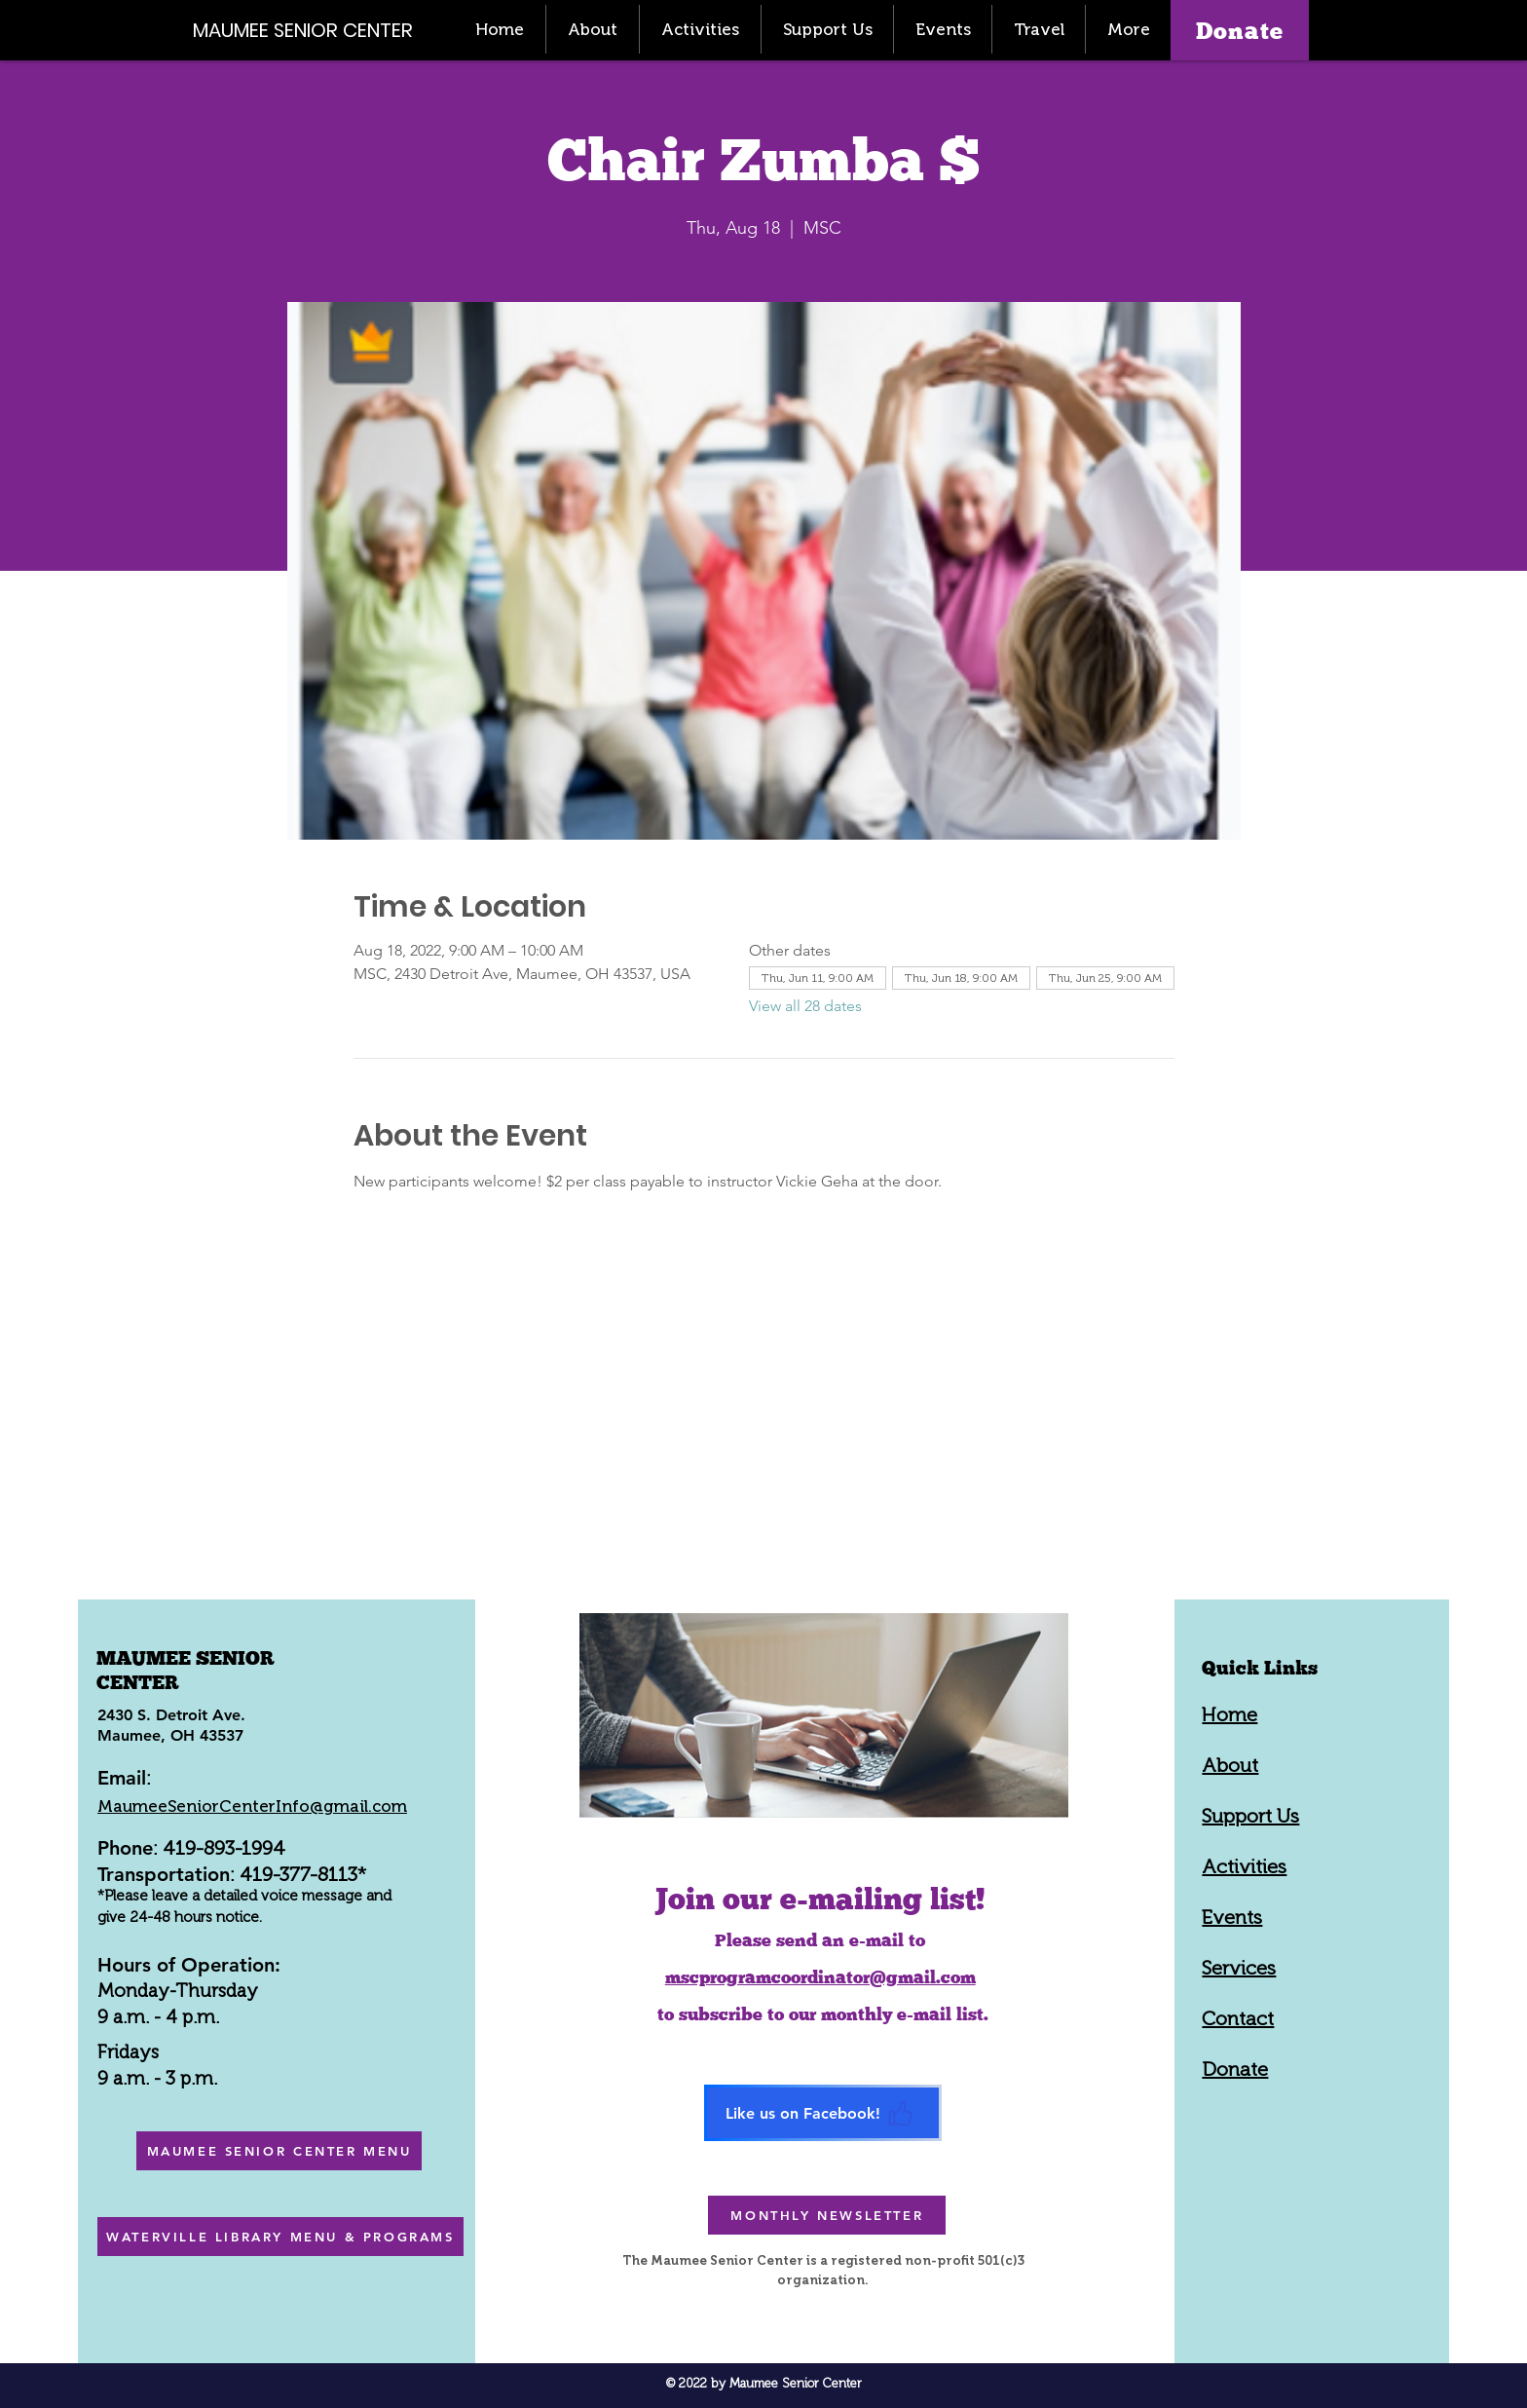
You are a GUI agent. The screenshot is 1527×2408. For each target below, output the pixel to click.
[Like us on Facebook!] (823, 2113)
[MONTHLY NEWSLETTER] (827, 2215)
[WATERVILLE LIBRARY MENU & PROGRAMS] (280, 2236)
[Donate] (1240, 30)
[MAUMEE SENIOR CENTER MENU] (279, 2150)
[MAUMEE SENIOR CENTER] (313, 30)
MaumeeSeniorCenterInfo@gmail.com (252, 1806)
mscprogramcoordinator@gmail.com (820, 1977)
